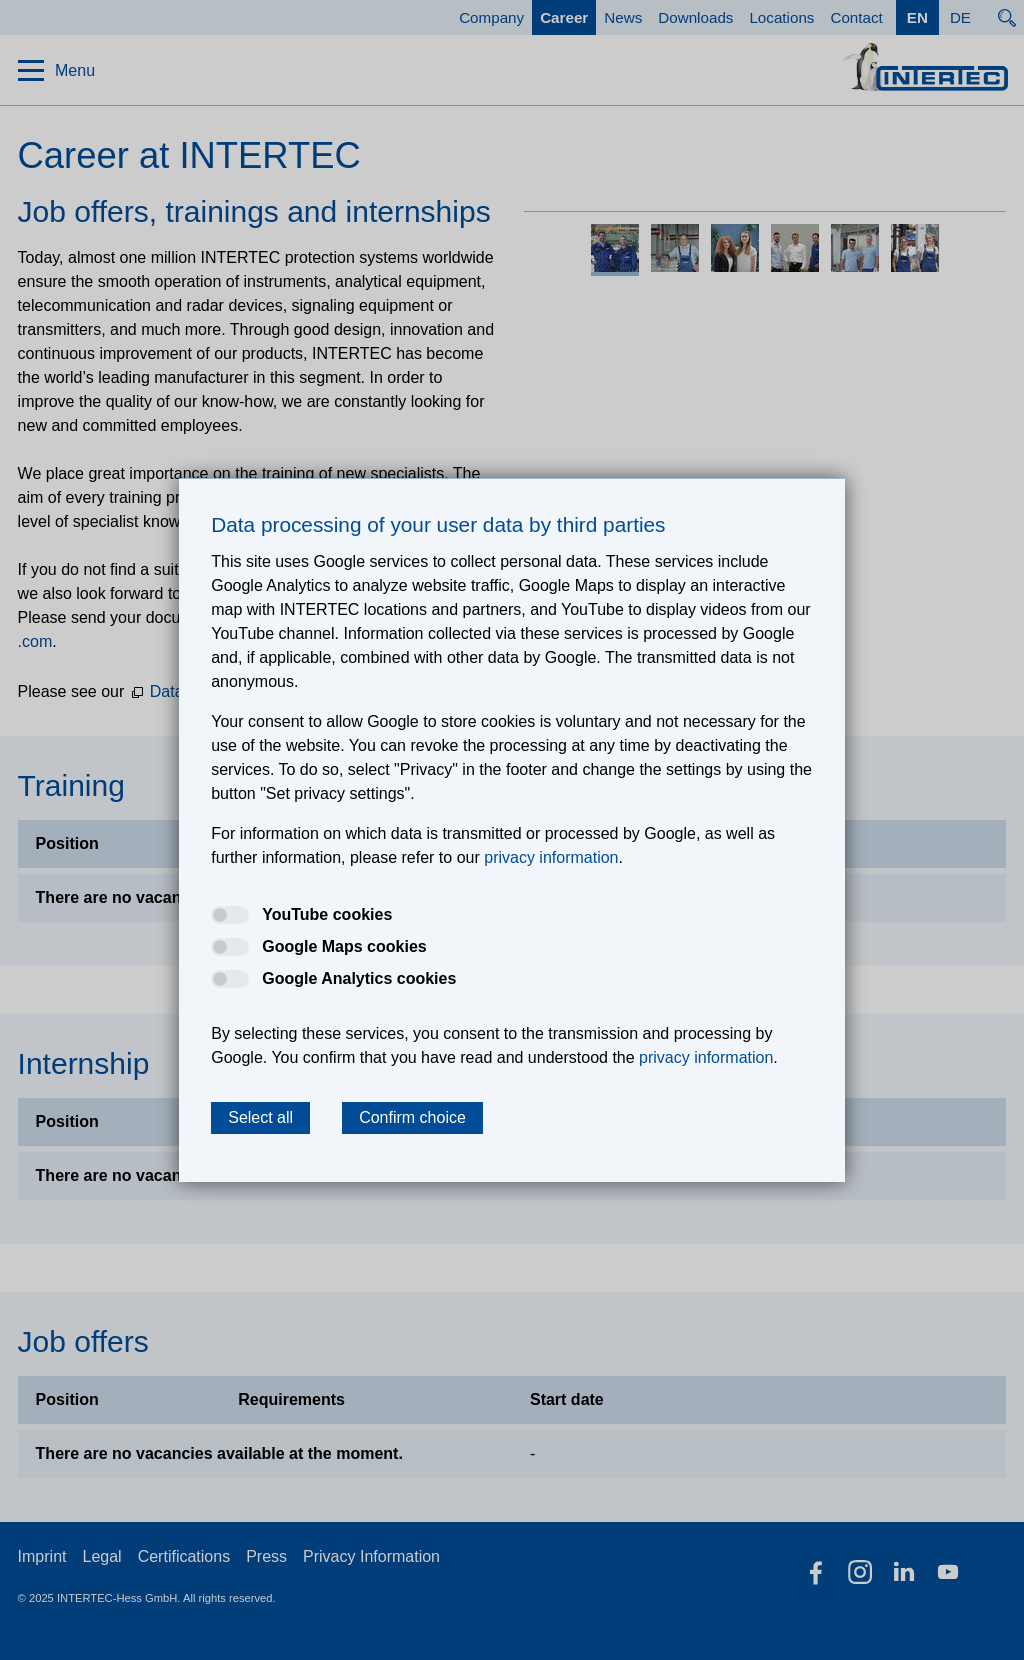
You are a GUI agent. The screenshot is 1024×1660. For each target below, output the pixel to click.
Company (491, 17)
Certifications (184, 1556)
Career (564, 17)
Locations (781, 17)
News (623, 17)
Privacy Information (371, 1556)
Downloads (695, 17)
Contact (856, 17)
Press (266, 1556)
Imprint (42, 1556)
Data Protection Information (247, 691)
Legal (102, 1556)
